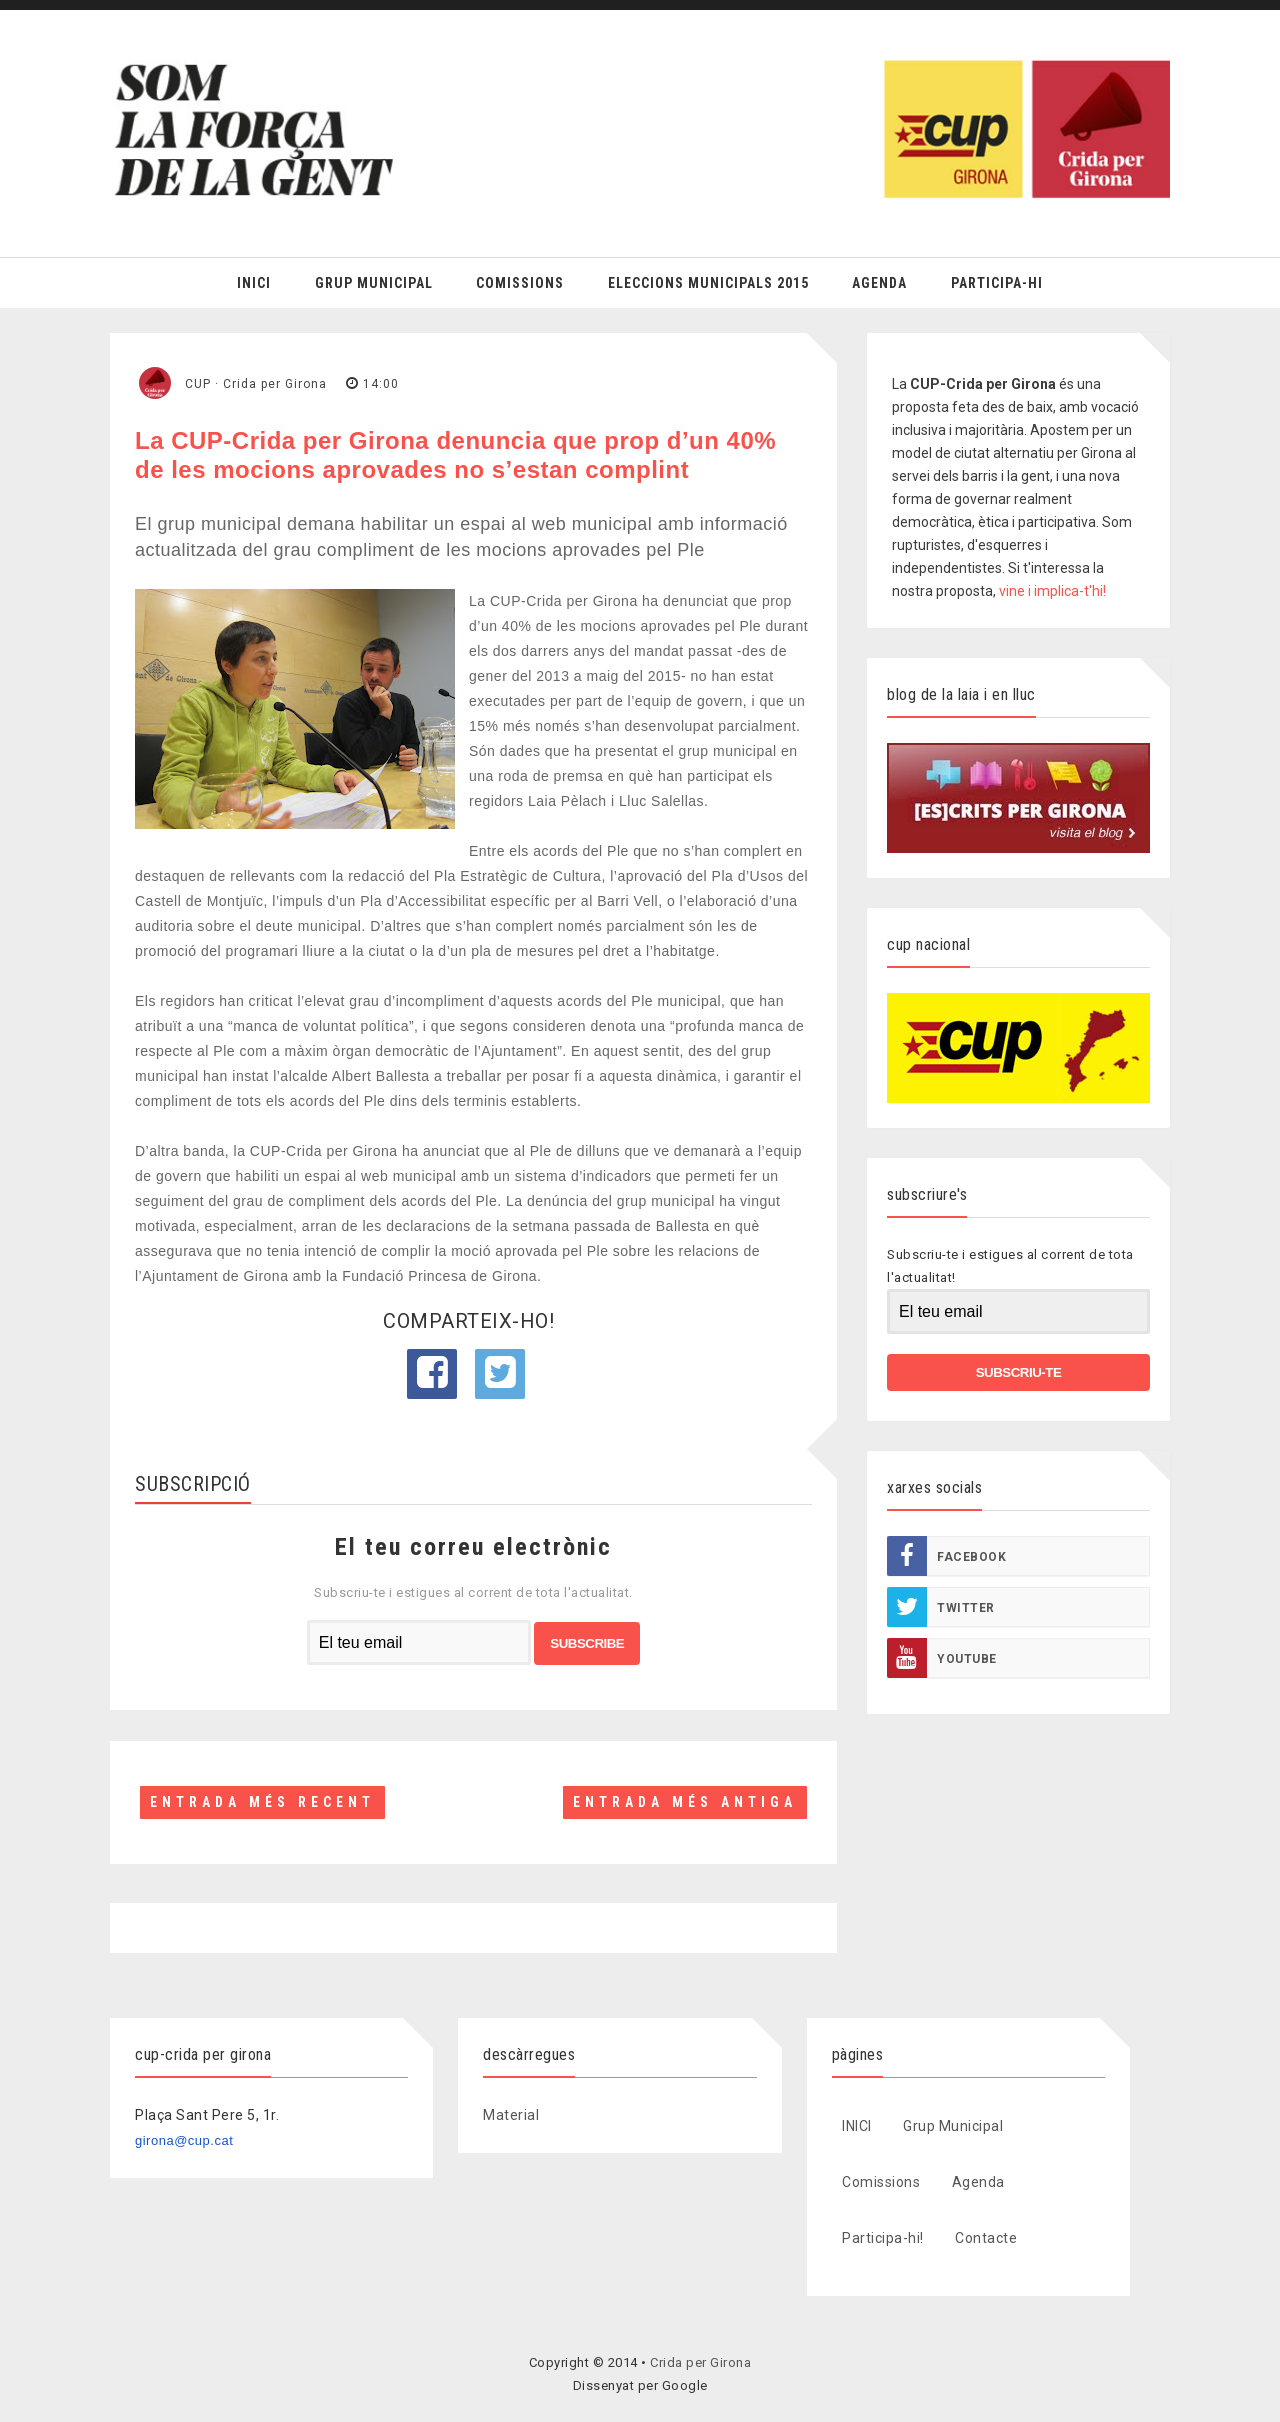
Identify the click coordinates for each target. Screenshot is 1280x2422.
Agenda (879, 283)
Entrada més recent (262, 1802)
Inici (254, 283)
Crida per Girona (700, 2362)
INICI (857, 2126)
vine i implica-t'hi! (1052, 591)
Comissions (520, 283)
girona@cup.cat (184, 2140)
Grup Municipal (374, 283)
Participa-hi (997, 283)
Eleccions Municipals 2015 (708, 283)
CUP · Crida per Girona (256, 384)
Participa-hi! (883, 2238)
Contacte (986, 2238)
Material (511, 2115)
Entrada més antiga (685, 1802)
